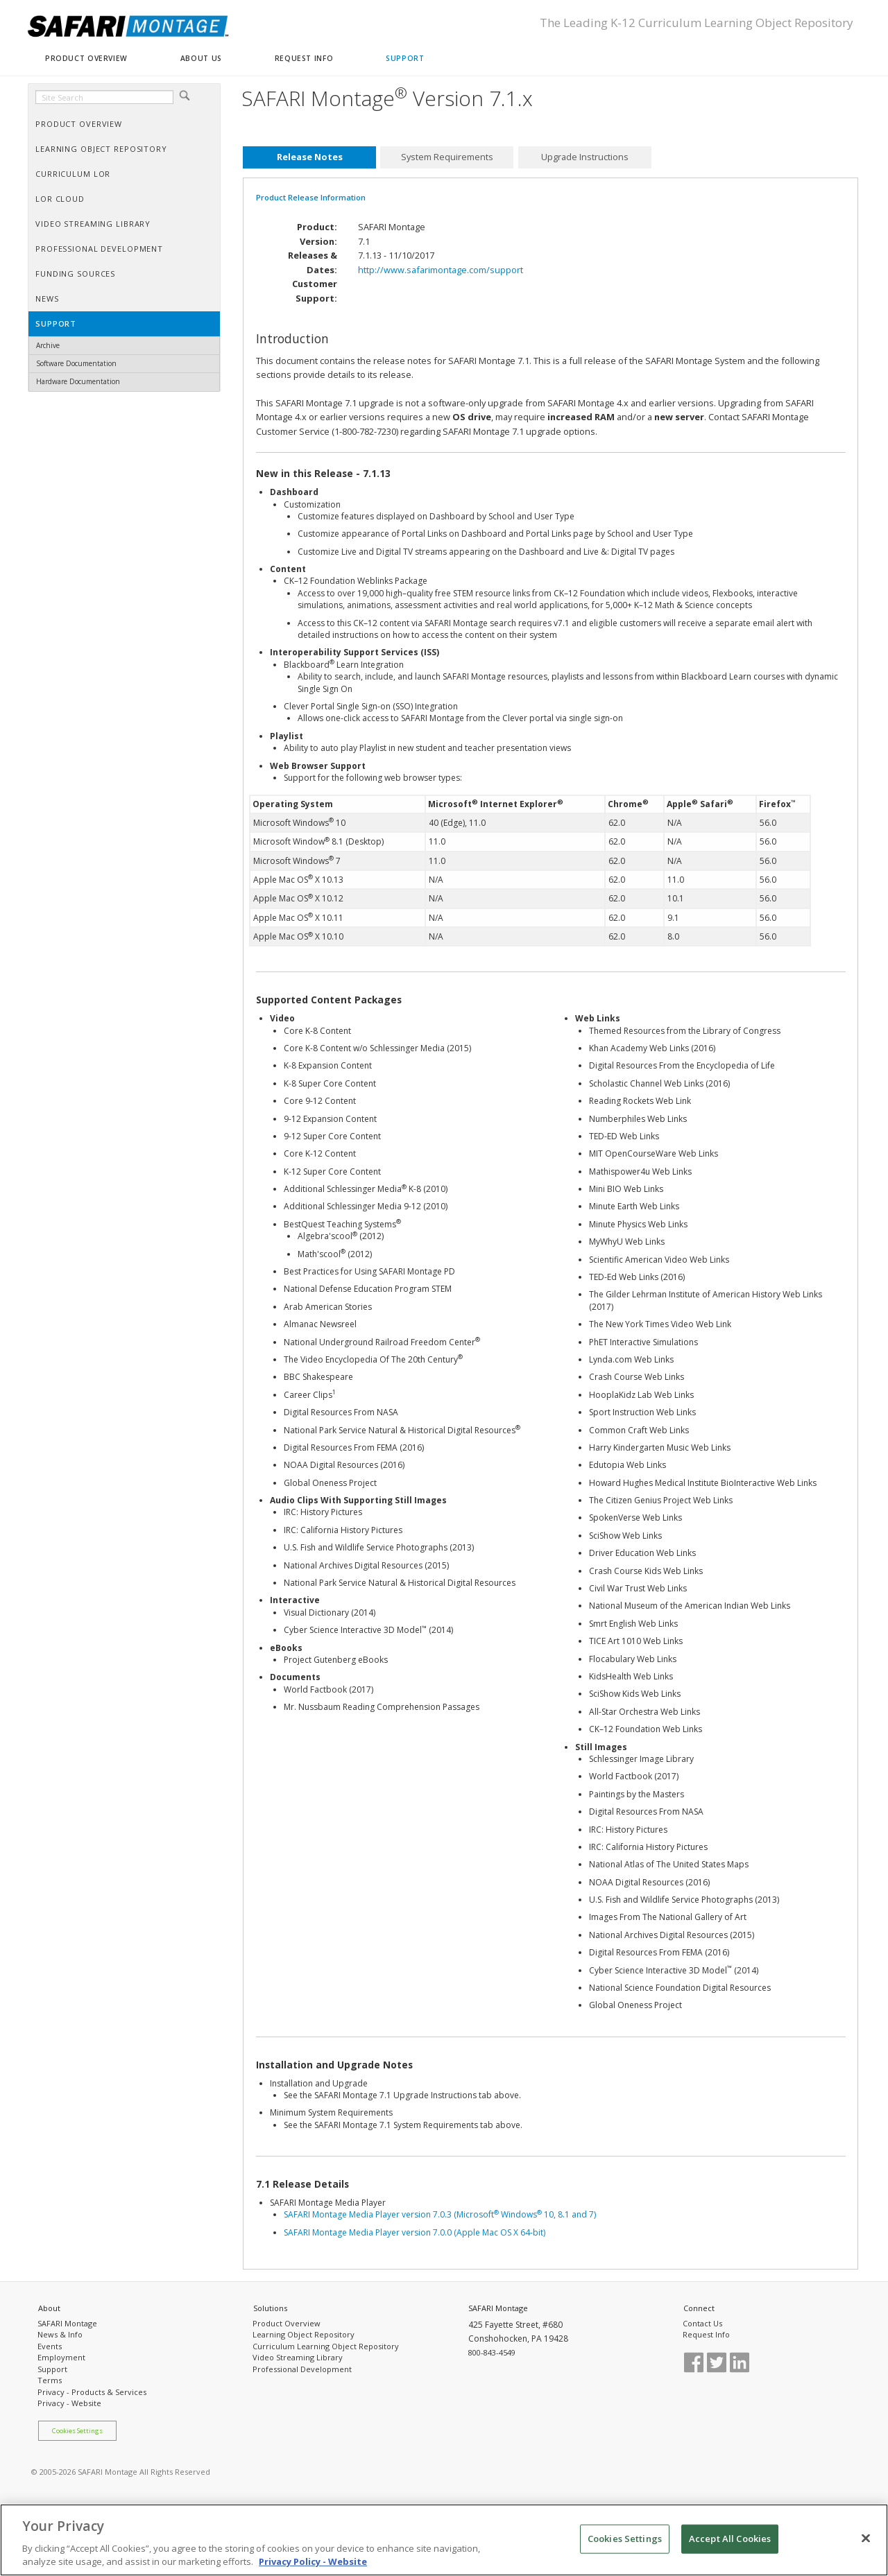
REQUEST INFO (304, 58)
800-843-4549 (491, 2352)
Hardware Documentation (78, 381)
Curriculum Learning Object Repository (326, 2346)
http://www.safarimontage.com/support (440, 269)
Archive (48, 345)
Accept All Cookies (730, 2542)
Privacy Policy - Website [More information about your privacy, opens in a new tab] (313, 2565)
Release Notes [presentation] (310, 157)
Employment (61, 2357)
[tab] (309, 157)
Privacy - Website (69, 2403)
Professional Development (302, 2369)
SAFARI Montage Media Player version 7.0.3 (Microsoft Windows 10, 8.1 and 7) (440, 2214)
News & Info (60, 2334)
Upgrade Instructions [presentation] (585, 157)
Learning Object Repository (304, 2334)
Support (52, 2369)
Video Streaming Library (298, 2357)
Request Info (706, 2334)
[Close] (866, 2542)
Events (49, 2346)
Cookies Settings (77, 2430)
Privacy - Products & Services (91, 2392)
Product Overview (287, 2323)
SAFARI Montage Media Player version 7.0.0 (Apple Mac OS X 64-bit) (414, 2232)
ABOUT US (201, 58)
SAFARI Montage (67, 2323)
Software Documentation (76, 363)
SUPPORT (405, 58)
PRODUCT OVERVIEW (86, 58)
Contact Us (702, 2323)
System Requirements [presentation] (447, 157)
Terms (49, 2380)
